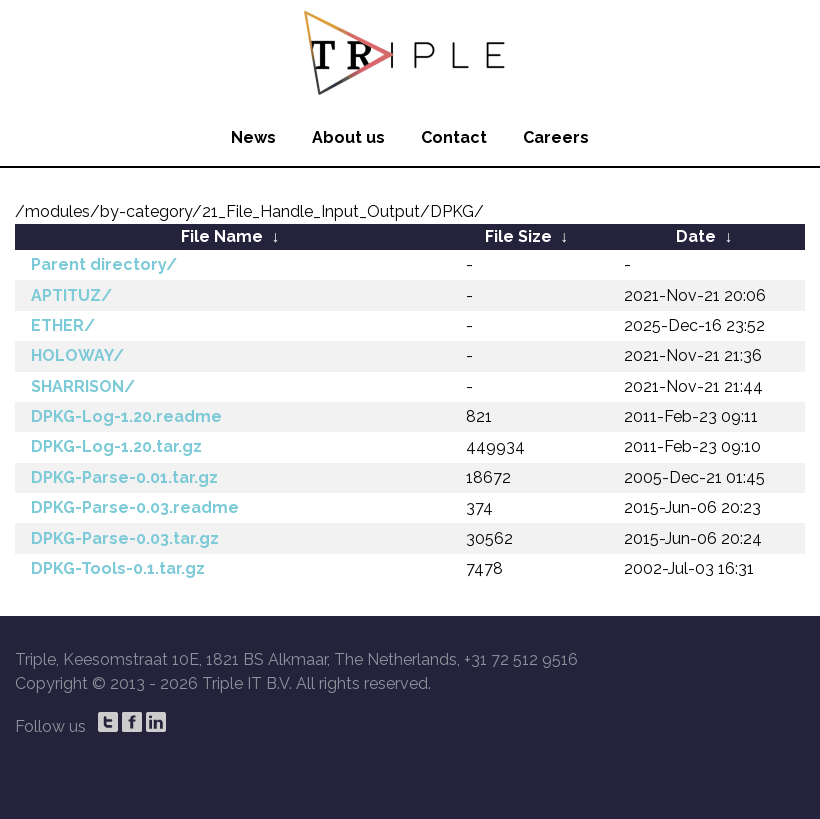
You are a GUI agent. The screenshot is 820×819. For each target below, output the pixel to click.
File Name (222, 236)
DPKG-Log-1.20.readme (126, 416)
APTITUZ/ (71, 295)
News (253, 137)
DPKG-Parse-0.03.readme (135, 507)
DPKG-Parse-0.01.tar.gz (124, 477)
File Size (518, 236)
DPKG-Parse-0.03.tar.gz (125, 538)
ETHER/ (63, 325)
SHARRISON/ (83, 386)
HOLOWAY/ (77, 355)
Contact (454, 137)
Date (696, 236)
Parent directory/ (104, 264)
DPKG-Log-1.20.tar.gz (116, 446)
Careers (556, 137)
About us (348, 137)
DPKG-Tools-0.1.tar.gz (118, 568)
